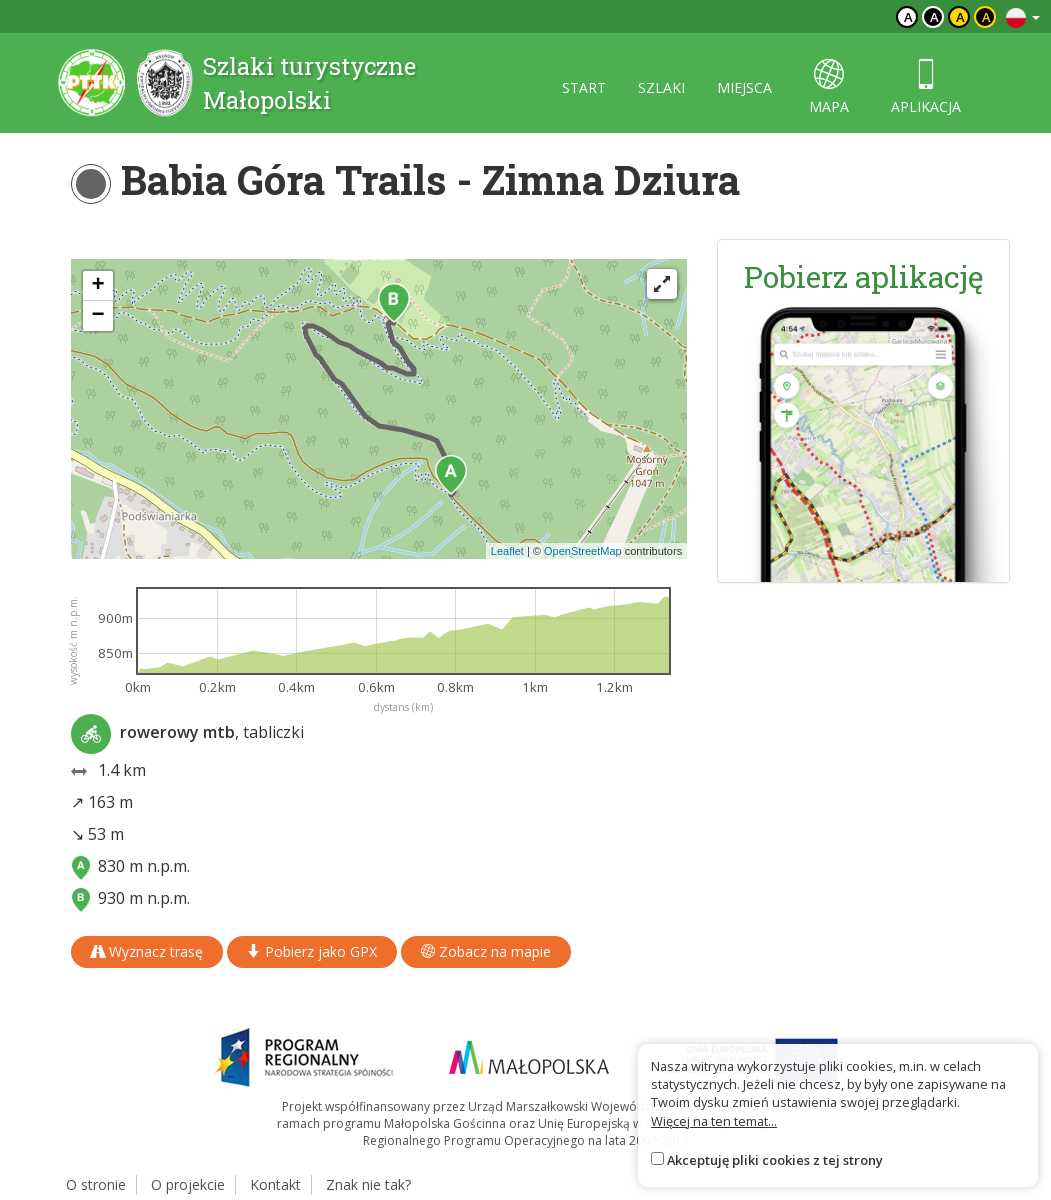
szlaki (661, 87)
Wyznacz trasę (147, 951)
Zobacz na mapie (486, 951)
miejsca (744, 87)
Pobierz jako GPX (312, 951)
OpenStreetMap (583, 551)
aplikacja (926, 87)
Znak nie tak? (368, 1184)
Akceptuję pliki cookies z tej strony (775, 1160)
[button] (451, 475)
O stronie (96, 1184)
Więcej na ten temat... (714, 1121)
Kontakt (275, 1184)
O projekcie (188, 1184)
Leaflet (507, 551)
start (584, 87)
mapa (829, 87)
